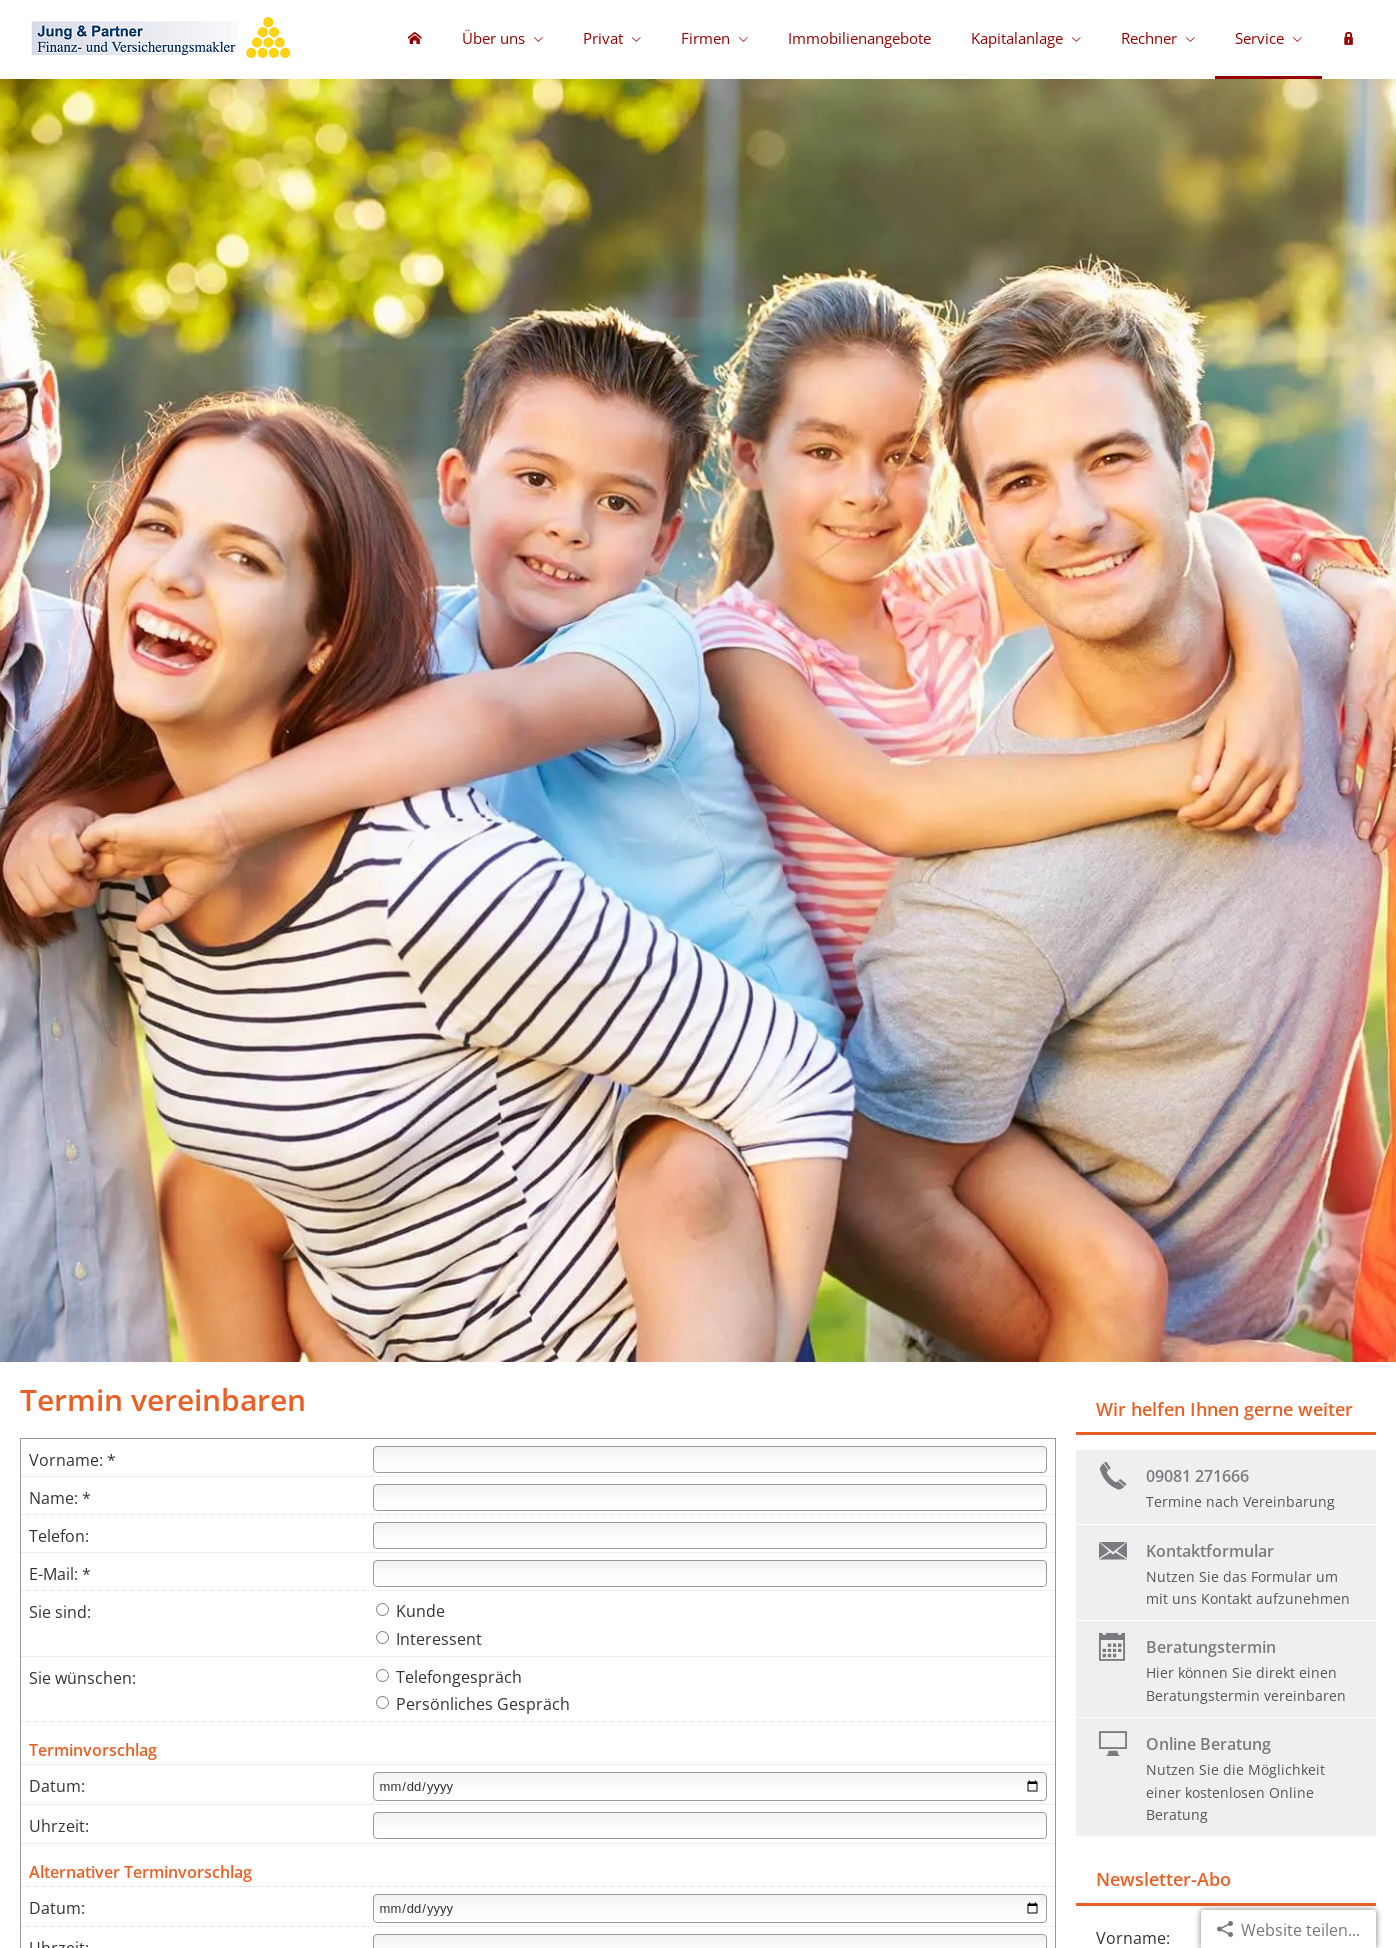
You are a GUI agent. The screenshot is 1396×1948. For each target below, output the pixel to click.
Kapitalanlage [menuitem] (1017, 38)
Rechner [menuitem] (1149, 38)
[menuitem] (415, 40)
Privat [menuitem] (603, 38)
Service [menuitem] (1259, 38)
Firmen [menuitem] (705, 38)
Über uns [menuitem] (493, 38)
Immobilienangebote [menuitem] (859, 38)
